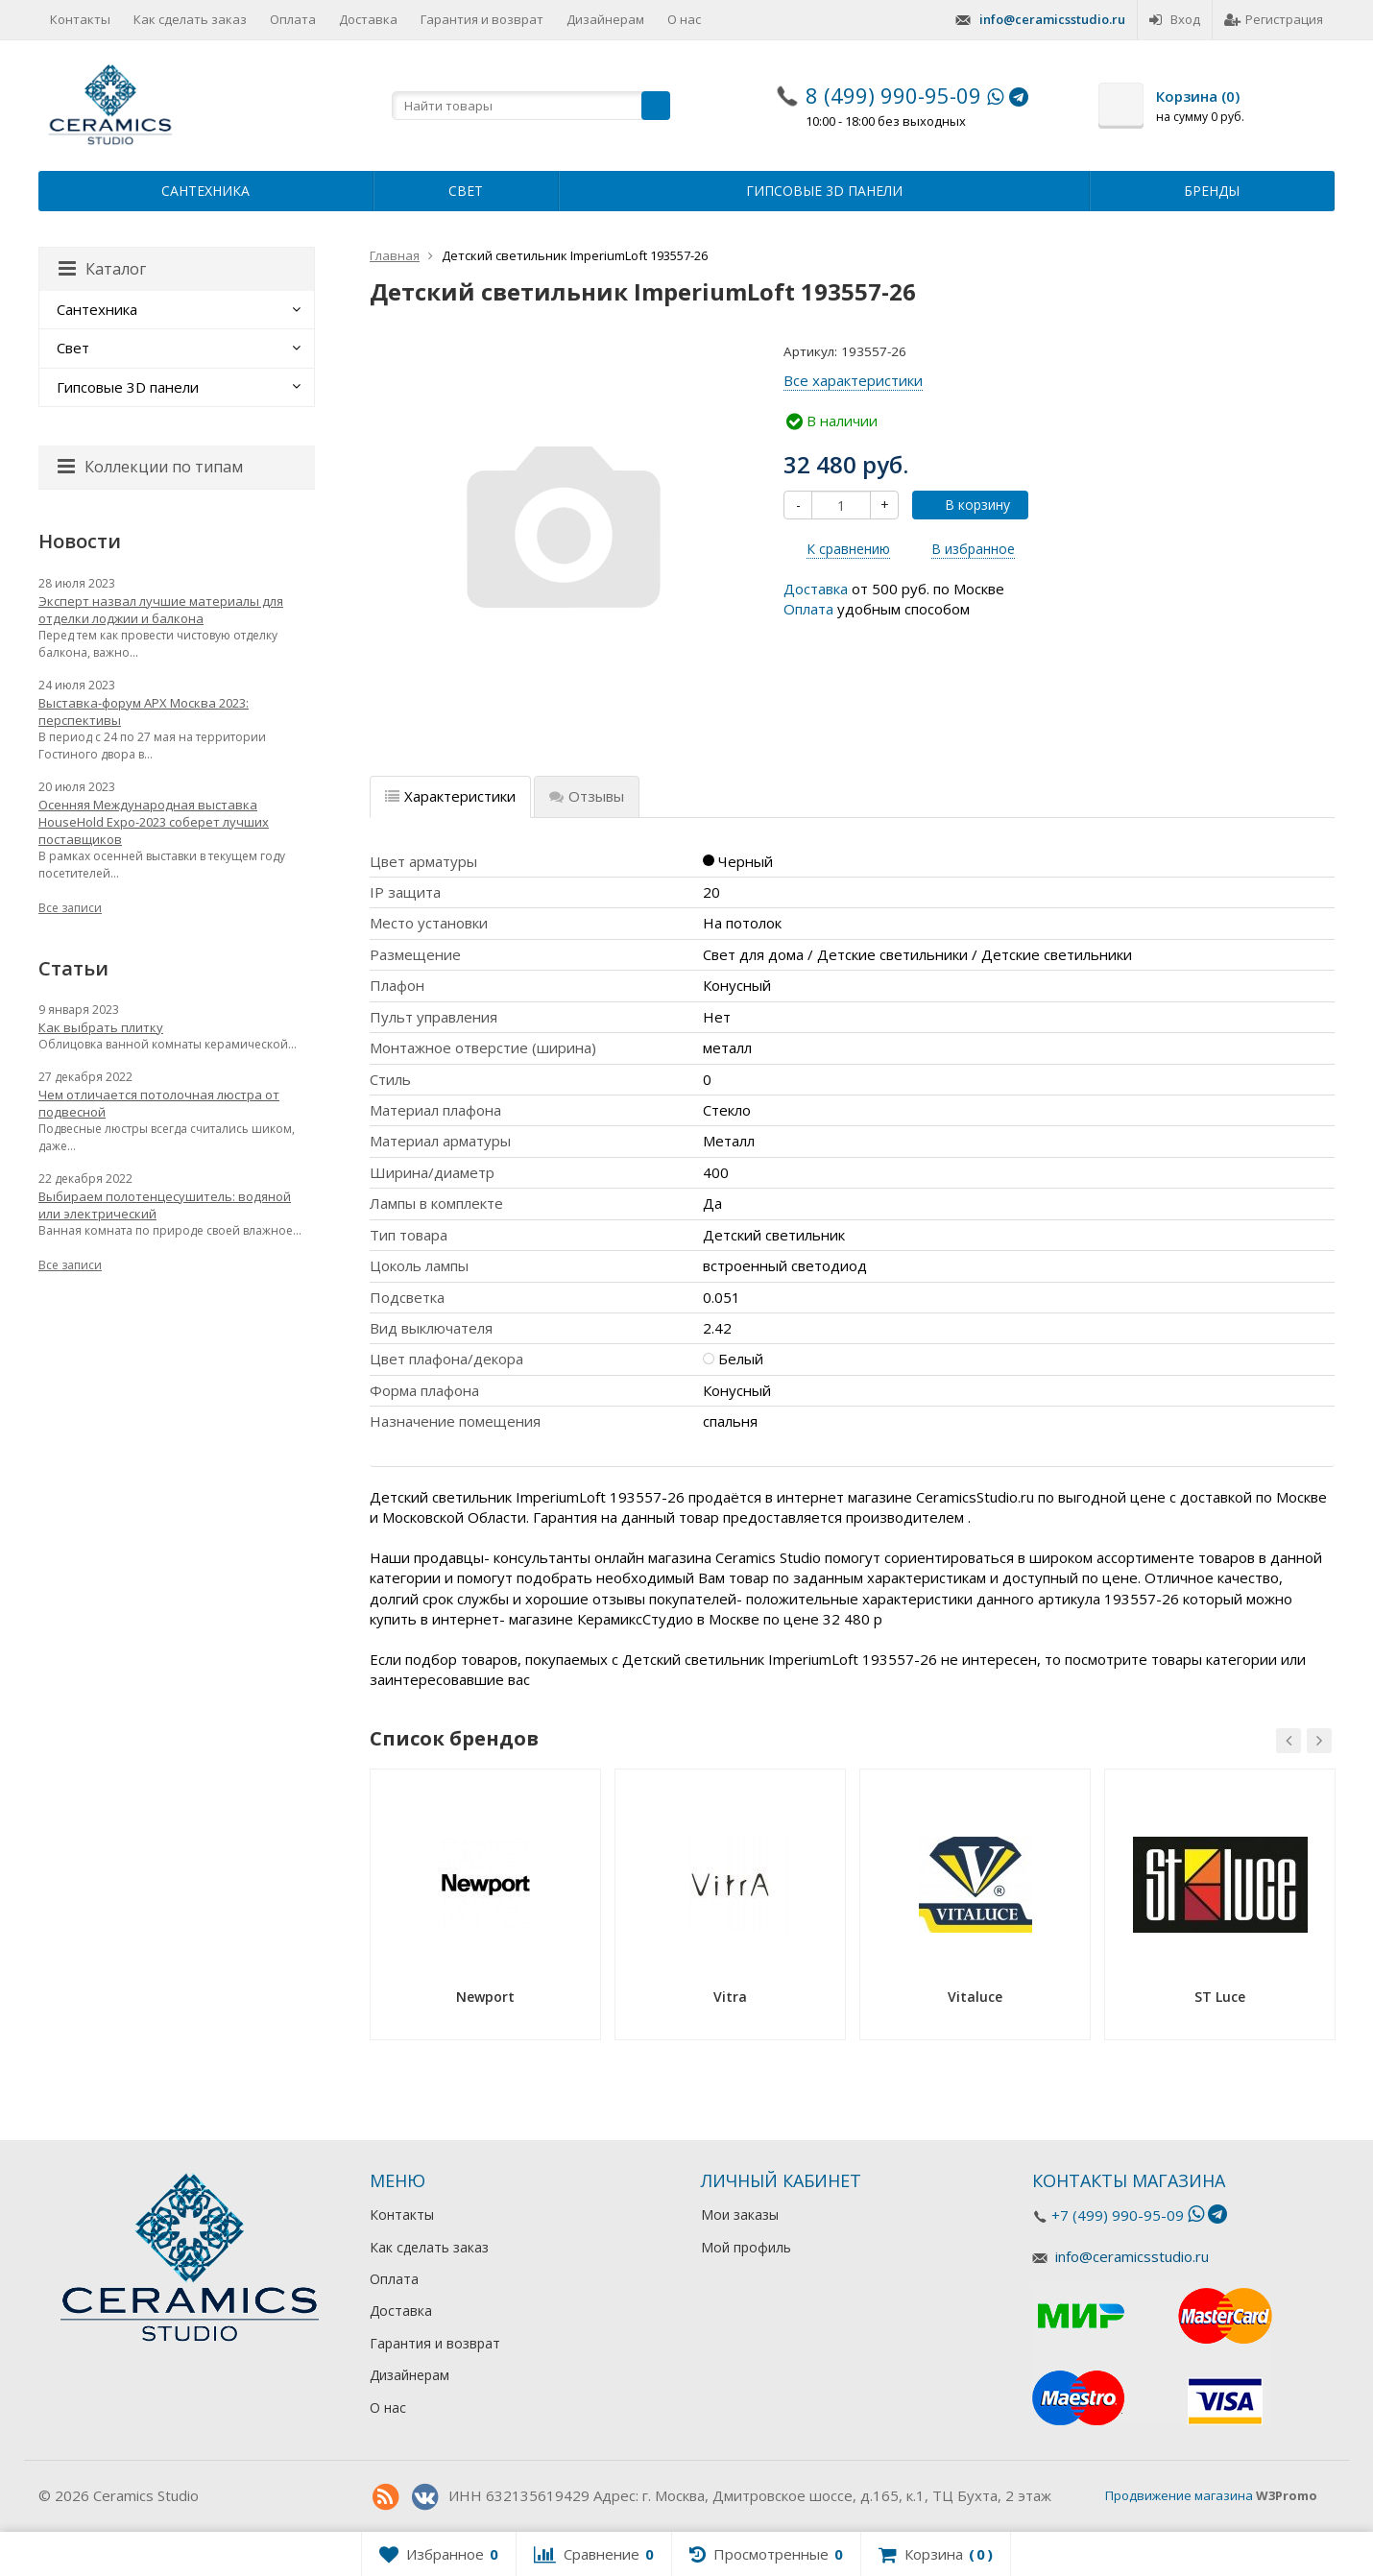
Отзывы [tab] (586, 796)
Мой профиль (746, 2247)
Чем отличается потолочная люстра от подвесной (158, 1103)
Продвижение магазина (1179, 2495)
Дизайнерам (605, 19)
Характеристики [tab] (450, 796)
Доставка (368, 19)
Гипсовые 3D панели (824, 190)
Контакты (80, 19)
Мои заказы (740, 2214)
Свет (465, 190)
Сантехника (205, 190)
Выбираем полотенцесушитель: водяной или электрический (164, 1205)
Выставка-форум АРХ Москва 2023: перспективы (143, 711)
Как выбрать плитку (100, 1027)
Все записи (70, 908)
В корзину (967, 504)
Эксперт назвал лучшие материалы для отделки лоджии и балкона (160, 609)
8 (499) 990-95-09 (893, 95)
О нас (684, 19)
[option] (485, 1911)
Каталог (102, 268)
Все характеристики (853, 380)
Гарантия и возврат (482, 19)
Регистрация (1273, 19)
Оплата (293, 19)
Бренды (1212, 190)
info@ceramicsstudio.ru (1052, 19)
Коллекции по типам (150, 466)
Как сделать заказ (190, 19)
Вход (1174, 19)
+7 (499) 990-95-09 (1117, 2215)
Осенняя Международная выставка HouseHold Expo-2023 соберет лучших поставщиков (153, 822)
